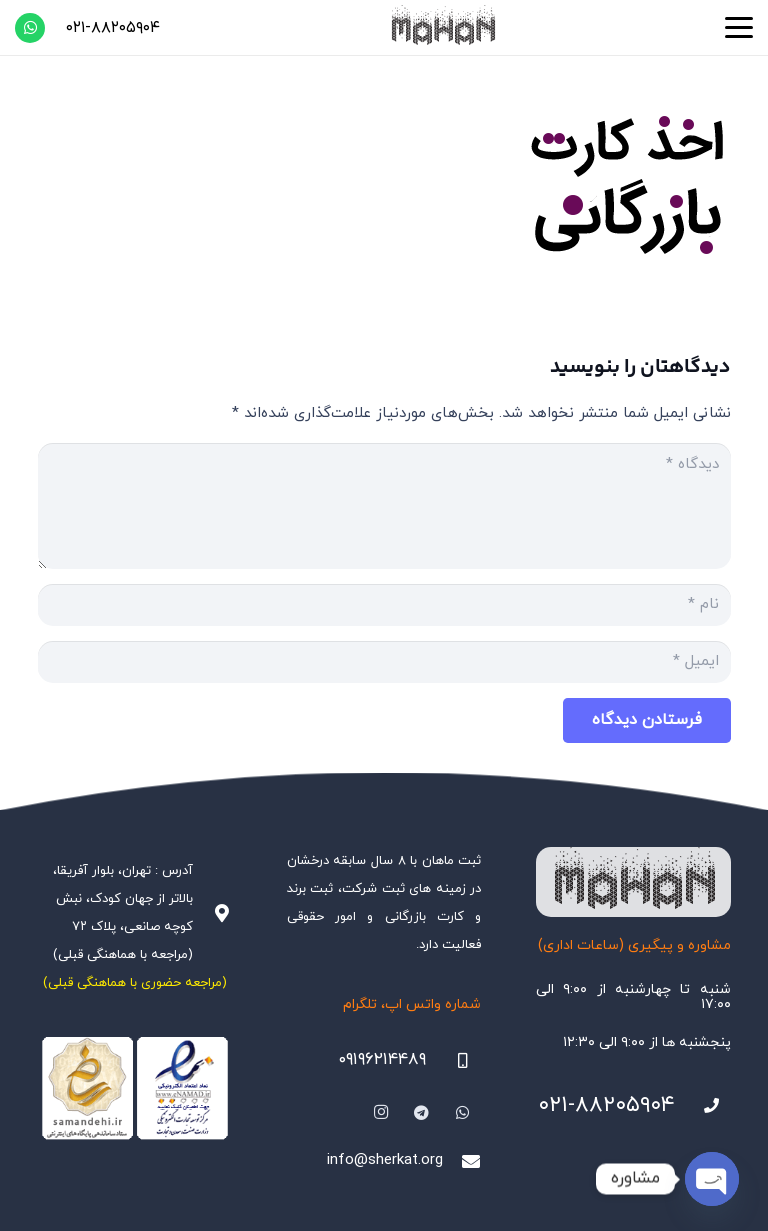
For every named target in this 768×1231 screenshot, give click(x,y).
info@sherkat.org (385, 1160)
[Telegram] (422, 1113)
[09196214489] (454, 1061)
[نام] (384, 605)
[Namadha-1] (135, 1088)
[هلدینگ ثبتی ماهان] (442, 27)
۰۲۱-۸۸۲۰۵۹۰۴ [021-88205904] (606, 1105)
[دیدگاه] (384, 506)
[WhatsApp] (30, 28)
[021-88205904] (703, 1106)
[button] (739, 28)
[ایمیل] (384, 662)
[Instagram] (382, 1113)
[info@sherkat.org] (462, 1161)
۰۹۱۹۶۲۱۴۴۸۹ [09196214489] (382, 1060)
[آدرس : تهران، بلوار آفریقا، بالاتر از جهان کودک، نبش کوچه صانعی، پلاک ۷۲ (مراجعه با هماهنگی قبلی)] (212, 913)
